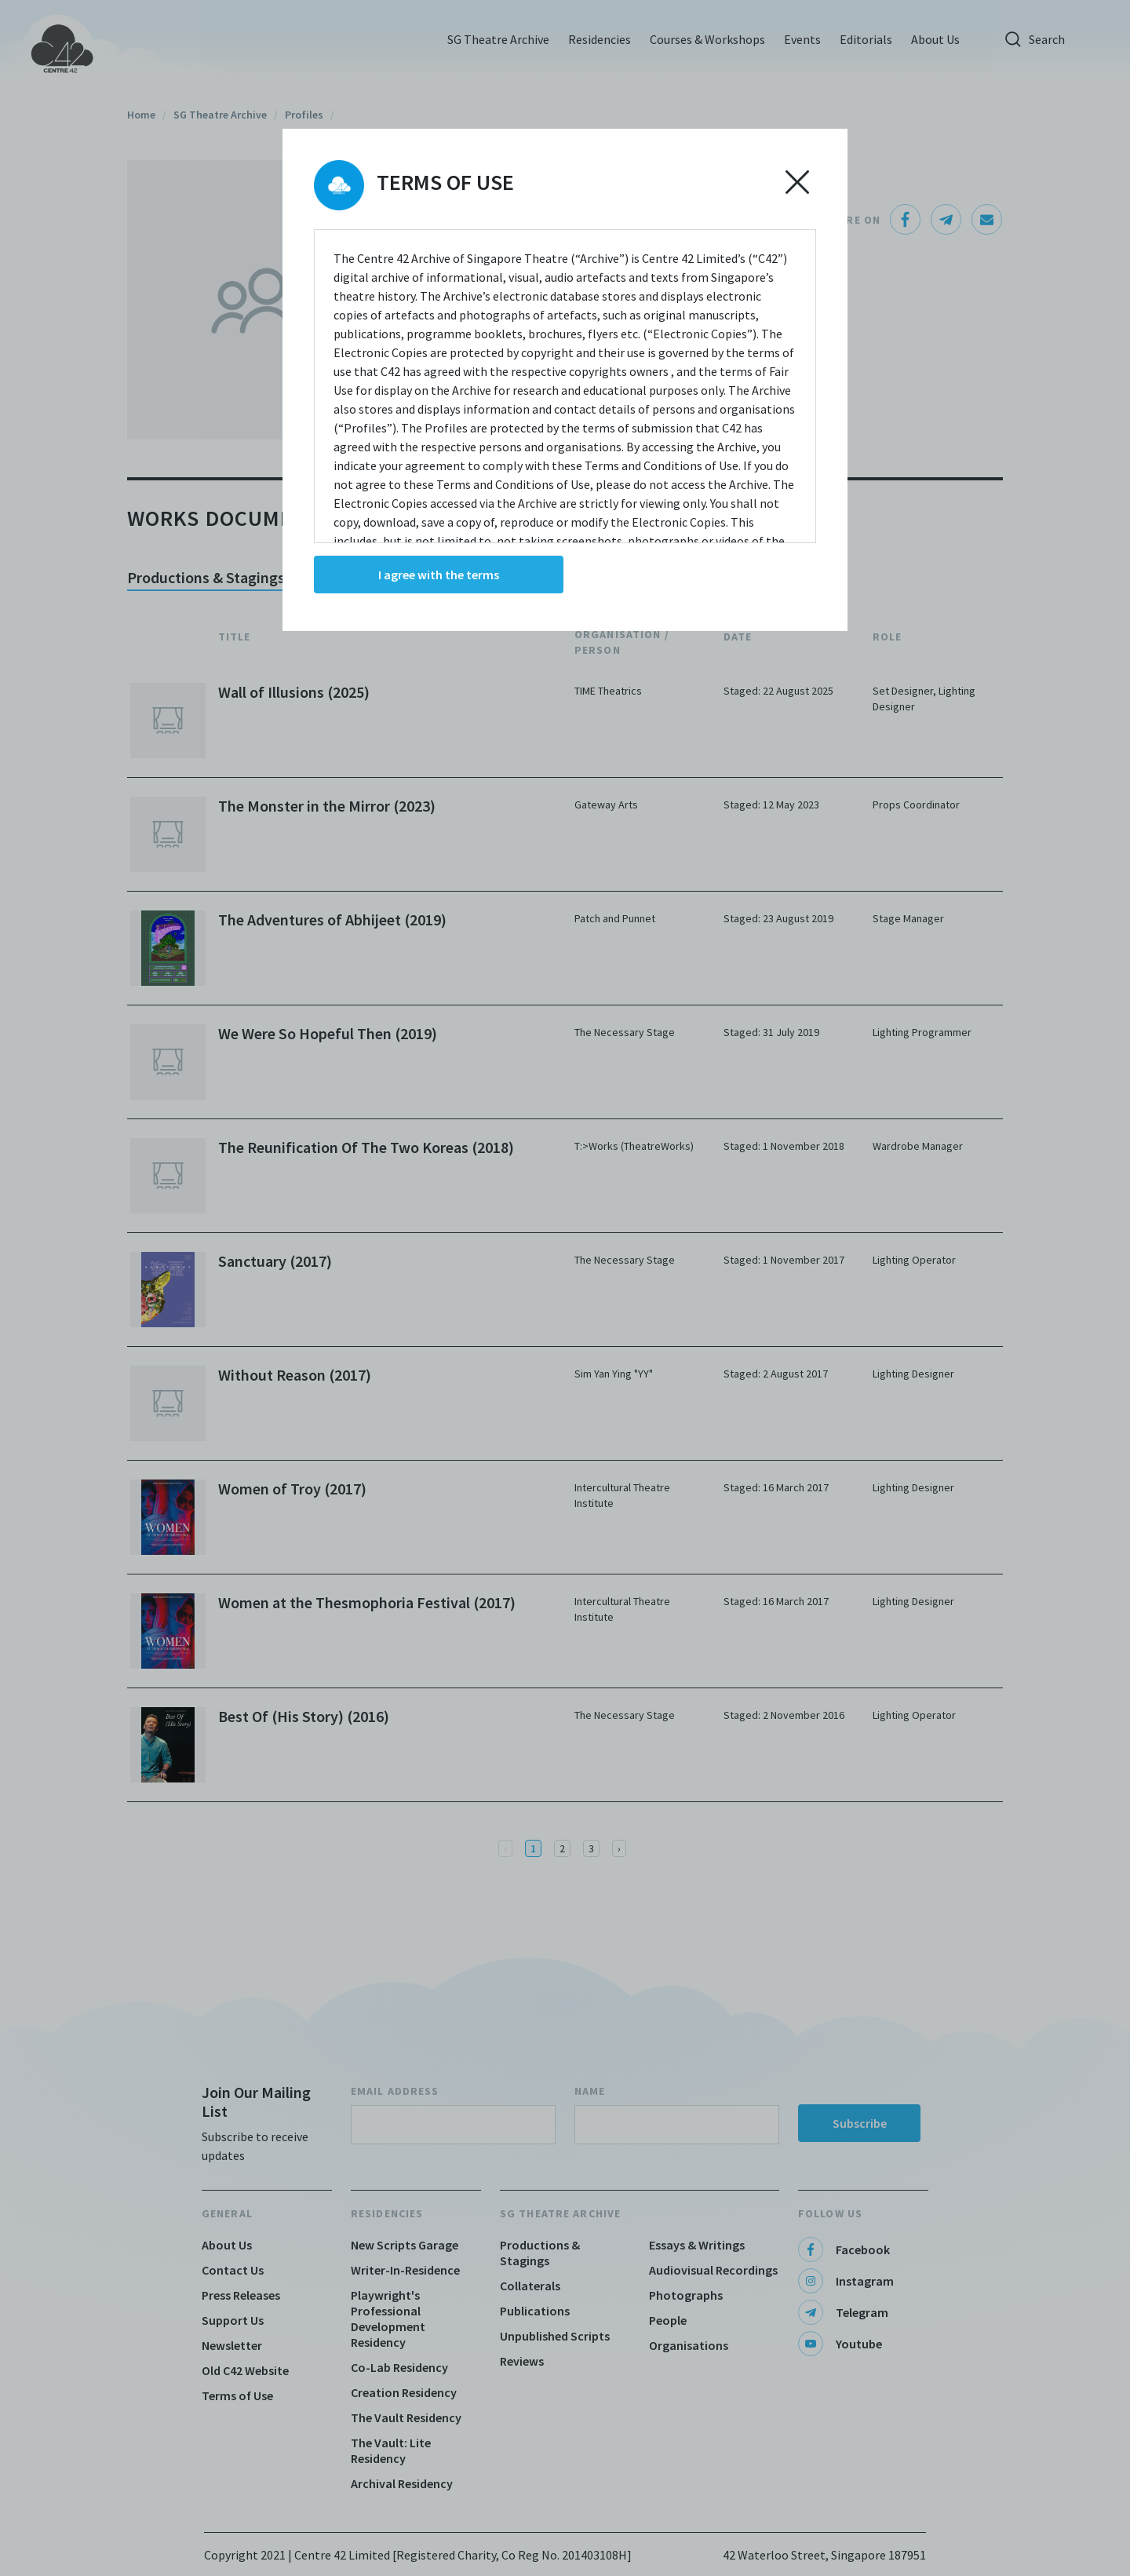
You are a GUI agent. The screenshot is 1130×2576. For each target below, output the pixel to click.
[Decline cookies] (797, 182)
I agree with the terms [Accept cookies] (438, 574)
